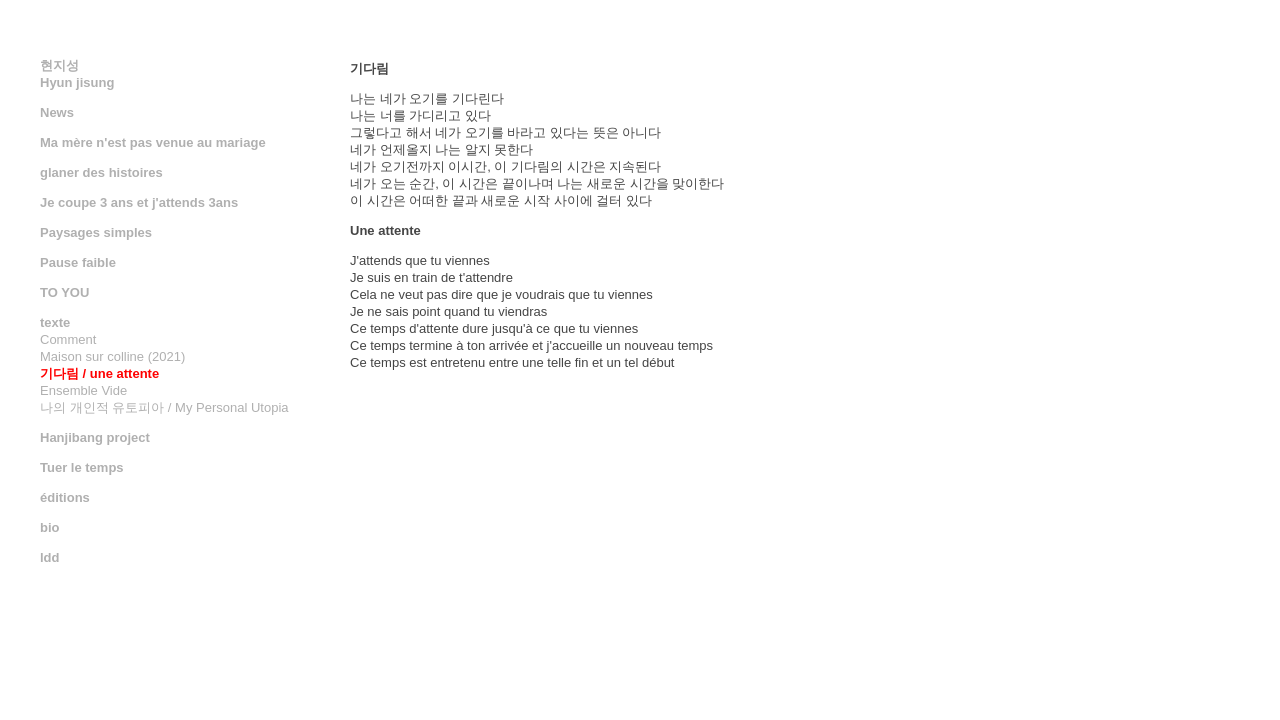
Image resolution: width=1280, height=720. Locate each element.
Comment (68, 339)
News (57, 112)
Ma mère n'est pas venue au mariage (153, 142)
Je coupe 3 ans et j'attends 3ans (139, 202)
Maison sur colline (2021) (112, 356)
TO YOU (64, 292)
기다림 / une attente (99, 373)
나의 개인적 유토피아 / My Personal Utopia (164, 407)
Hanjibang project (95, 437)
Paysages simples (96, 232)
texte (55, 322)
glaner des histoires (101, 172)
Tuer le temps (82, 467)
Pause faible (78, 262)
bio (50, 527)
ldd (50, 557)
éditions (65, 497)
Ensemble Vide (83, 390)
